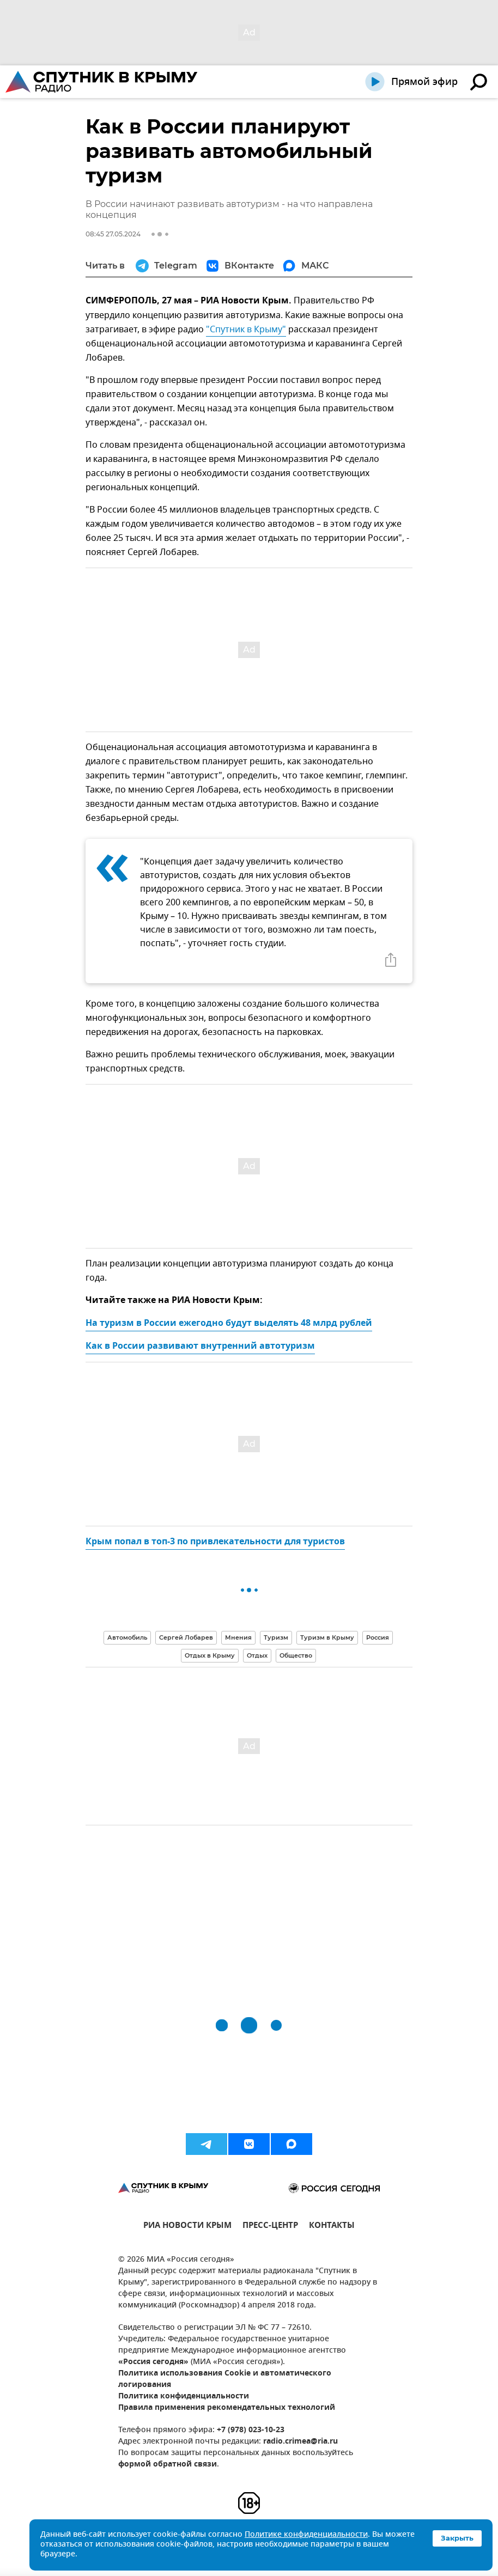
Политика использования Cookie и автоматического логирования (224, 2379)
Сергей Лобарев (186, 1637)
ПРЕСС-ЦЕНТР (270, 2226)
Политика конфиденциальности (183, 2396)
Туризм (276, 1637)
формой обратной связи (167, 2464)
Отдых (257, 1655)
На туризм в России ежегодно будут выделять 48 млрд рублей (229, 1324)
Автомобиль (127, 1637)
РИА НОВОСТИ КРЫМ (187, 2226)
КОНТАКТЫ (332, 2226)
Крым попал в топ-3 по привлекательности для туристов (215, 1542)
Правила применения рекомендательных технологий (226, 2408)
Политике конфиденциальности (306, 2535)
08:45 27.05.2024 (113, 234)
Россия (377, 1637)
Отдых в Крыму (210, 1655)
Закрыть (457, 2538)
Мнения (238, 1637)
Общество (296, 1655)
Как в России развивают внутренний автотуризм (200, 1346)
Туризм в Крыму (327, 1637)
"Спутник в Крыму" (246, 329)
